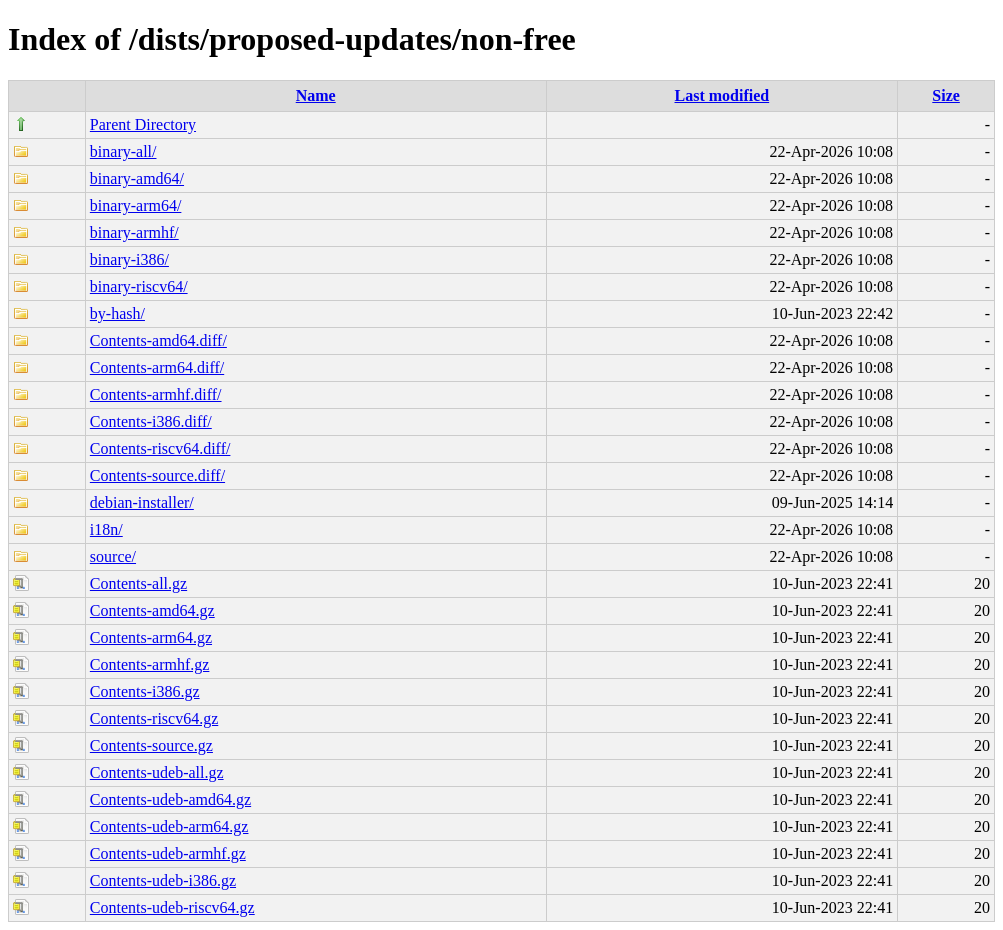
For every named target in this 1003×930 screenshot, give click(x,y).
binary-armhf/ (134, 232)
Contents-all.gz (138, 583)
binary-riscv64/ (139, 286)
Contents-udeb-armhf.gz (168, 853)
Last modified (722, 95)
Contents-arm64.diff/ (157, 367)
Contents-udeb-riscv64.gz (172, 907)
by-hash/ (117, 313)
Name (316, 95)
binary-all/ (123, 151)
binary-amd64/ (137, 178)
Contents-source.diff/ (157, 475)
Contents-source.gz (151, 745)
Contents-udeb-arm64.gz (169, 826)
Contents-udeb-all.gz (157, 772)
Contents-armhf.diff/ (156, 394)
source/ (113, 556)
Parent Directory (143, 124)
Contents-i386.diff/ (151, 421)
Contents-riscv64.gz (154, 718)
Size (946, 95)
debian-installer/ (142, 502)
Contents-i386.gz (145, 691)
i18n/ (106, 529)
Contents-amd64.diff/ (158, 340)
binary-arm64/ (136, 205)
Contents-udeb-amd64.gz (170, 799)
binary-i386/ (129, 259)
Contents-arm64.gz (151, 637)
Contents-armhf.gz (150, 664)
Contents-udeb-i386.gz (163, 880)
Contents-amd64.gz (152, 610)
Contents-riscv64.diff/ (160, 448)
